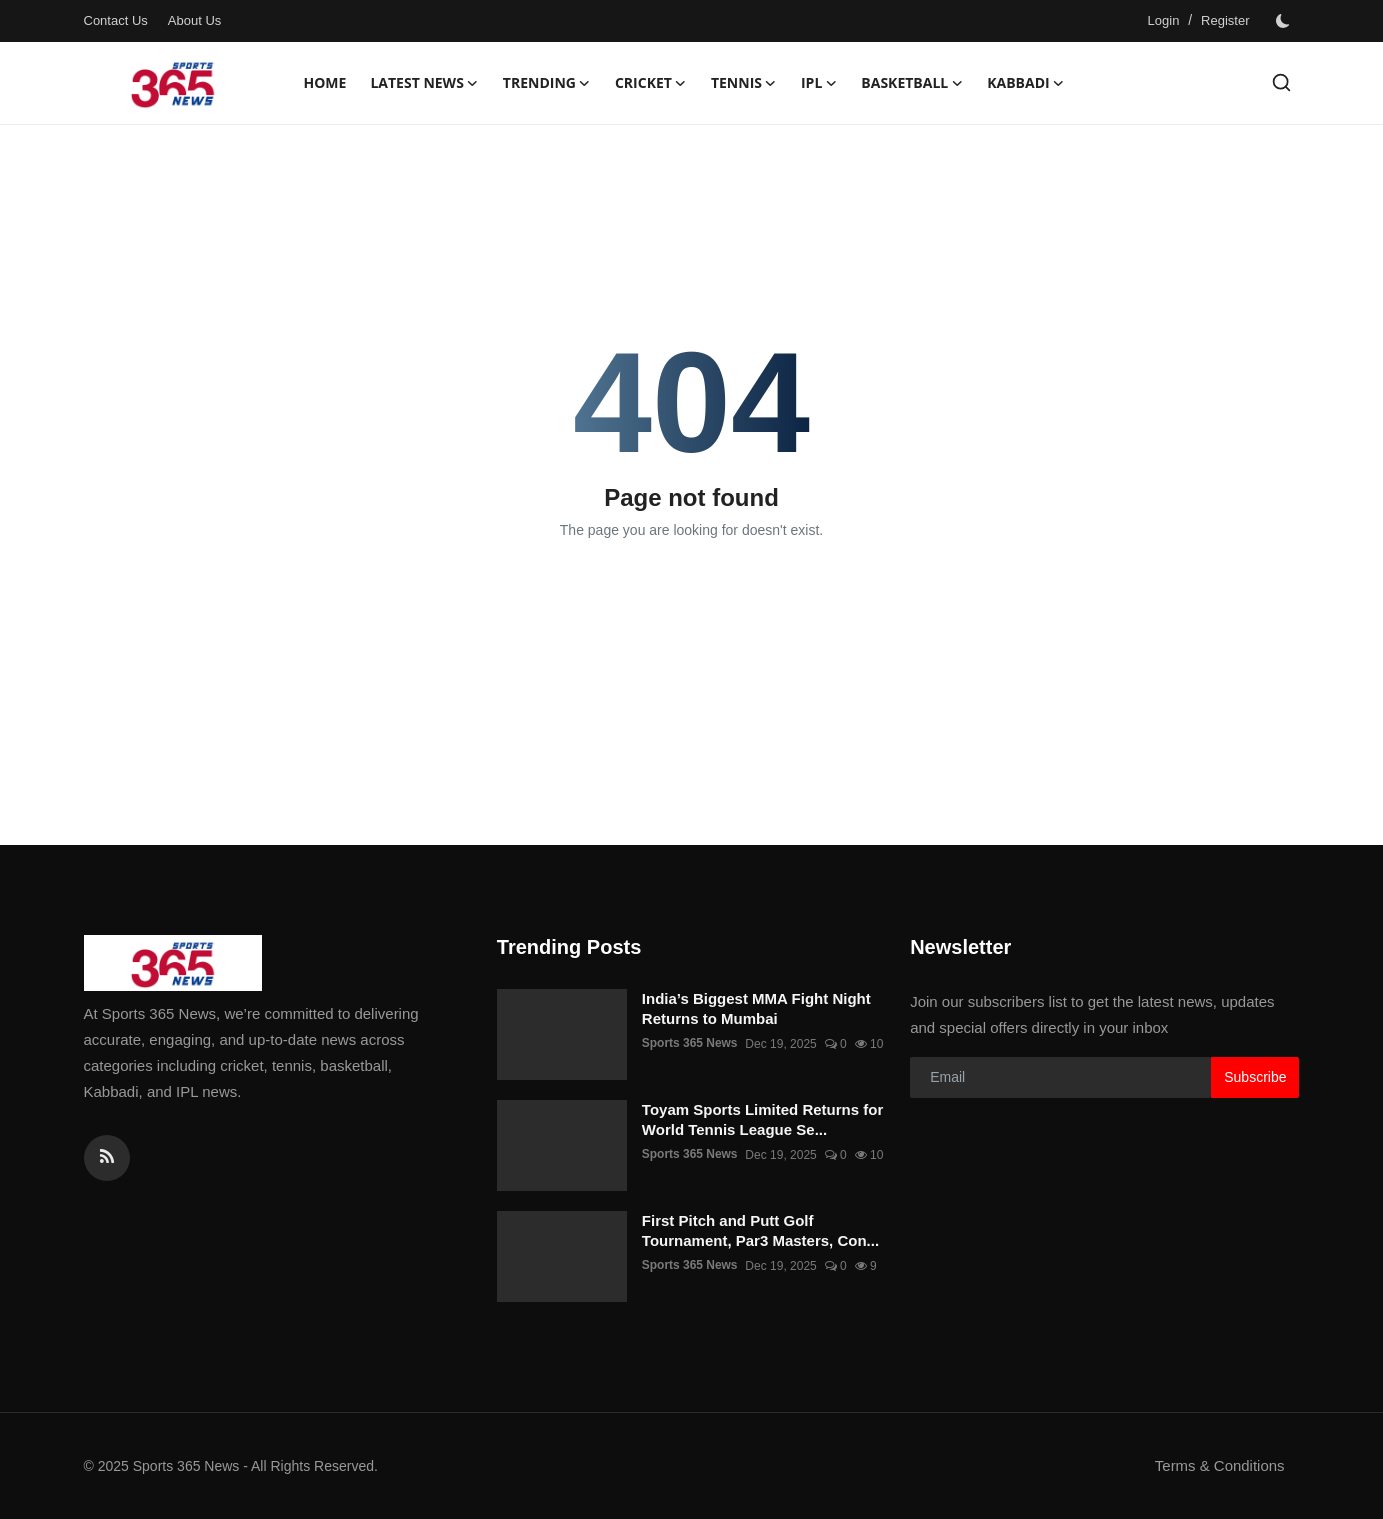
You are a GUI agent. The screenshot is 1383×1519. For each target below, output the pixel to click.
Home (325, 82)
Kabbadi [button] (1025, 83)
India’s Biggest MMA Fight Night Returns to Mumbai (756, 1008)
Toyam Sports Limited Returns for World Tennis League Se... (762, 1119)
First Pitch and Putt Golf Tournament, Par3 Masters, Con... (760, 1230)
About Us (194, 20)
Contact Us (116, 20)
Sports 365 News (690, 1044)
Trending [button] (547, 83)
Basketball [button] (912, 83)
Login (1164, 20)
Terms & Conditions (1219, 1465)
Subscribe (1255, 1077)
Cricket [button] (651, 83)
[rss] (107, 1158)
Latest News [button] (424, 83)
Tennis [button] (744, 83)
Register (1225, 20)
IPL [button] (819, 83)
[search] (1281, 82)
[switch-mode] (1285, 21)
